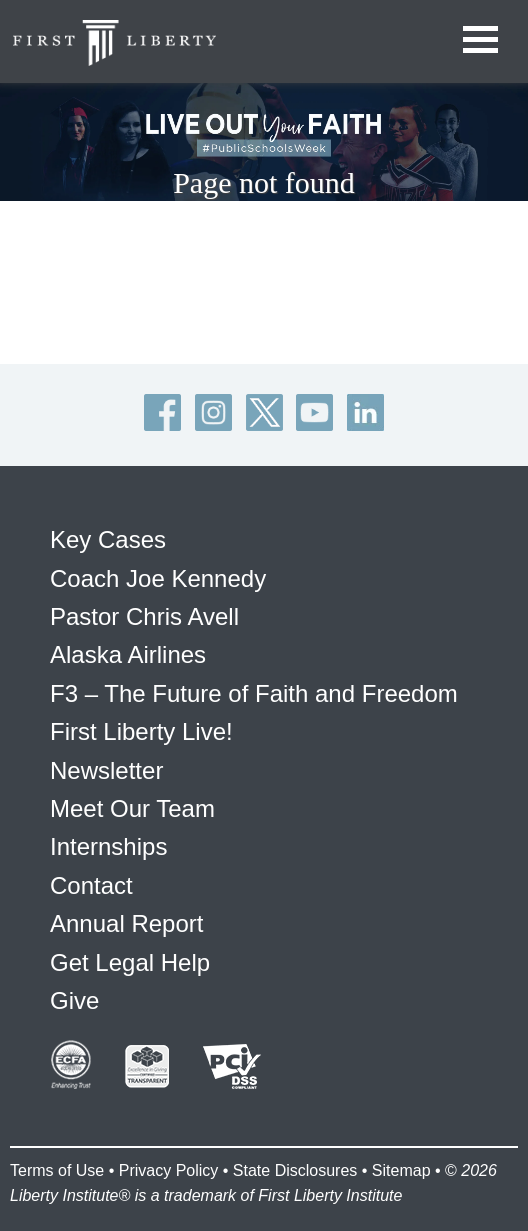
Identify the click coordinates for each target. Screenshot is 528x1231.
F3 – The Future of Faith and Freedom (254, 693)
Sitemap (401, 1170)
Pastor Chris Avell (144, 616)
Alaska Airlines (128, 654)
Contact (91, 885)
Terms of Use (57, 1170)
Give (74, 1000)
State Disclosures (295, 1170)
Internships (108, 846)
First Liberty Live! (141, 731)
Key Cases (108, 539)
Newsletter (106, 770)
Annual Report (126, 923)
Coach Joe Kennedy (158, 578)
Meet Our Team (132, 808)
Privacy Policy (169, 1170)
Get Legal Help (130, 962)
